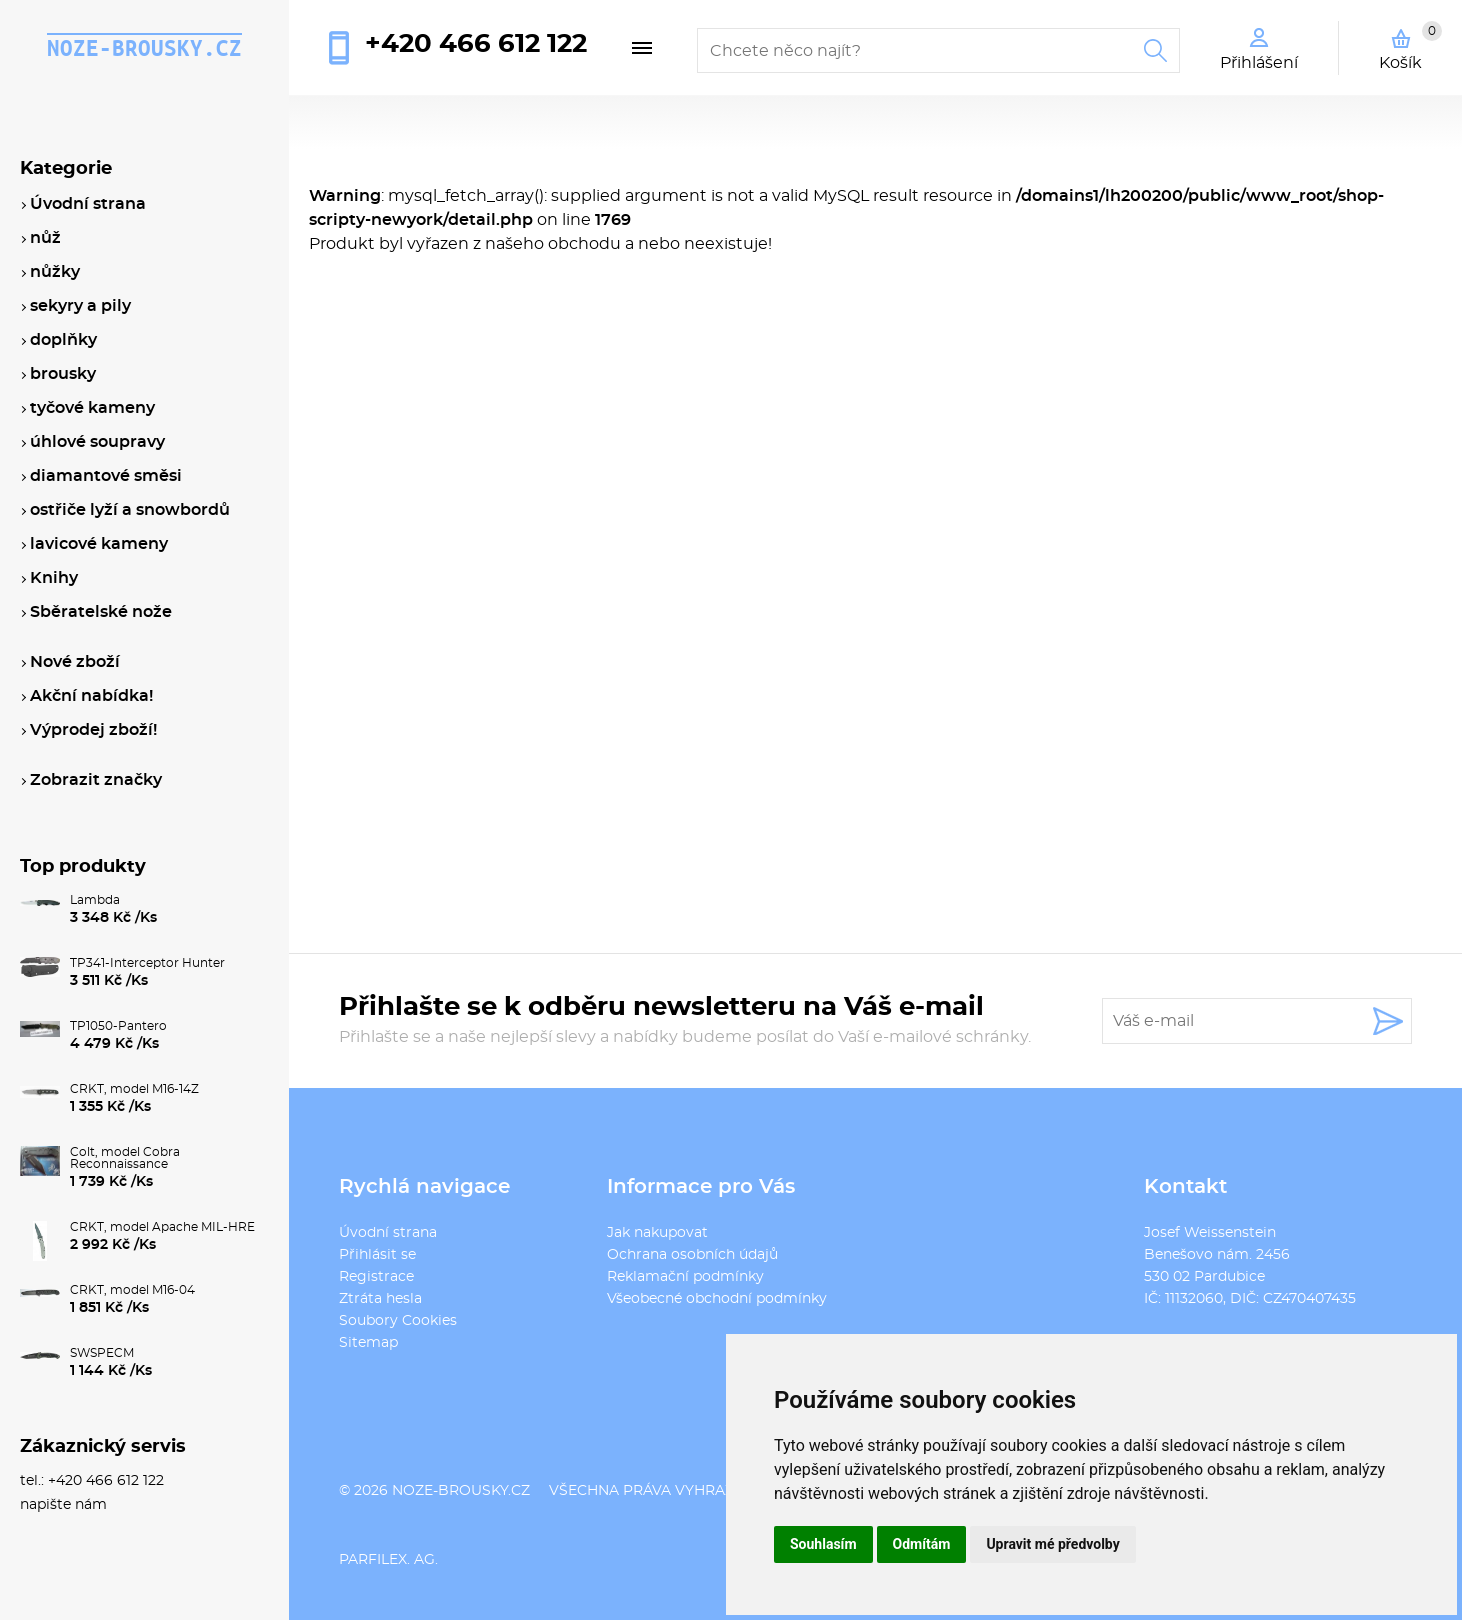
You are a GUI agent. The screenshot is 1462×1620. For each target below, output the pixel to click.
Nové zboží (75, 662)
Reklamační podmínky (685, 1277)
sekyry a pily (80, 306)
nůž (45, 238)
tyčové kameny (92, 408)
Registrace (376, 1277)
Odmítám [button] (922, 1544)
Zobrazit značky (96, 780)
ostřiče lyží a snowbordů (130, 510)
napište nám (63, 1505)
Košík (1410, 46)
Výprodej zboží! (93, 730)
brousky (63, 374)
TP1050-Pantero (118, 1026)
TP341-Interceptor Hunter (147, 963)
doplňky (63, 340)
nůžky (55, 272)
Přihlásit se (377, 1255)
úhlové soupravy (97, 442)
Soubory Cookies (398, 1321)
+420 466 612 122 (476, 44)
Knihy (54, 578)
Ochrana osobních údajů (692, 1255)
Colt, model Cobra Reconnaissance (125, 1158)
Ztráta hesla (380, 1299)
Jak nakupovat (657, 1233)
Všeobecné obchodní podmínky (717, 1299)
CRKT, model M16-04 (132, 1290)
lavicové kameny (99, 544)
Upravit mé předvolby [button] (1052, 1544)
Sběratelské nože (101, 612)
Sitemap (368, 1343)
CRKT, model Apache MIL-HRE (162, 1227)
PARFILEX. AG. (388, 1560)
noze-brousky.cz (144, 48)
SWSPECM (102, 1353)
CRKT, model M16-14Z (134, 1089)
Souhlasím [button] (823, 1544)
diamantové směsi (106, 476)
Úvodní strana (388, 1233)
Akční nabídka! (91, 696)
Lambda (95, 900)
